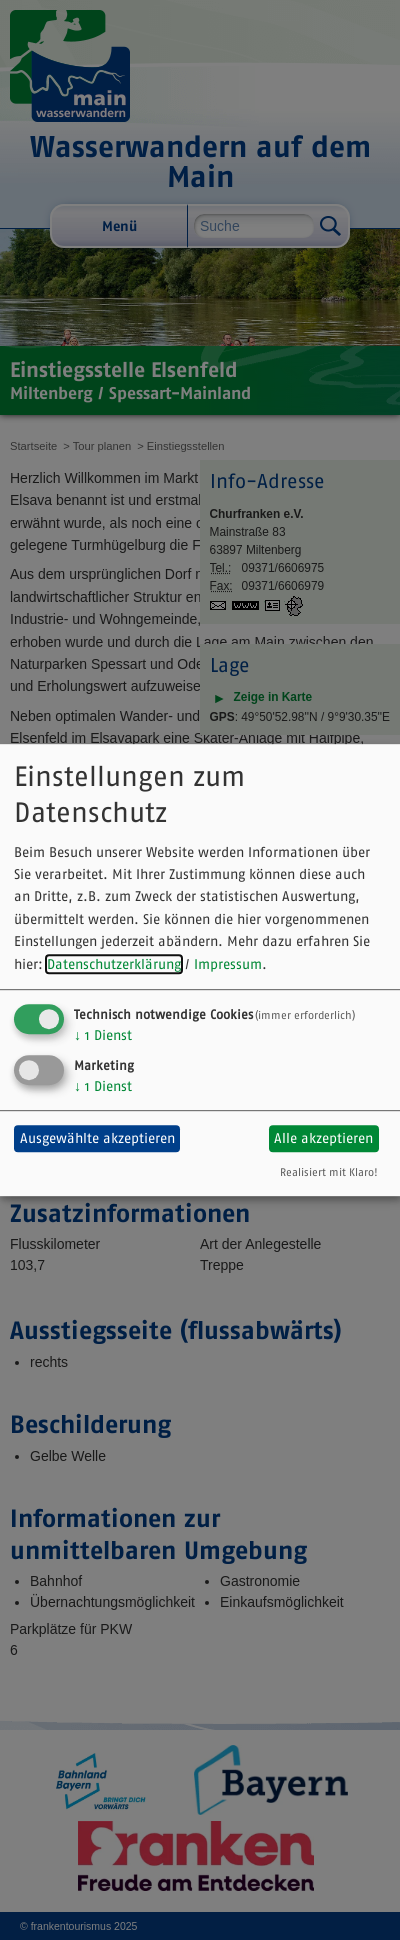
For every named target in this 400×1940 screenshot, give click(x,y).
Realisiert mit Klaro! (329, 1172)
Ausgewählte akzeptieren (97, 1138)
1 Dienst (103, 1035)
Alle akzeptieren (323, 1138)
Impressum (228, 964)
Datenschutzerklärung (114, 964)
